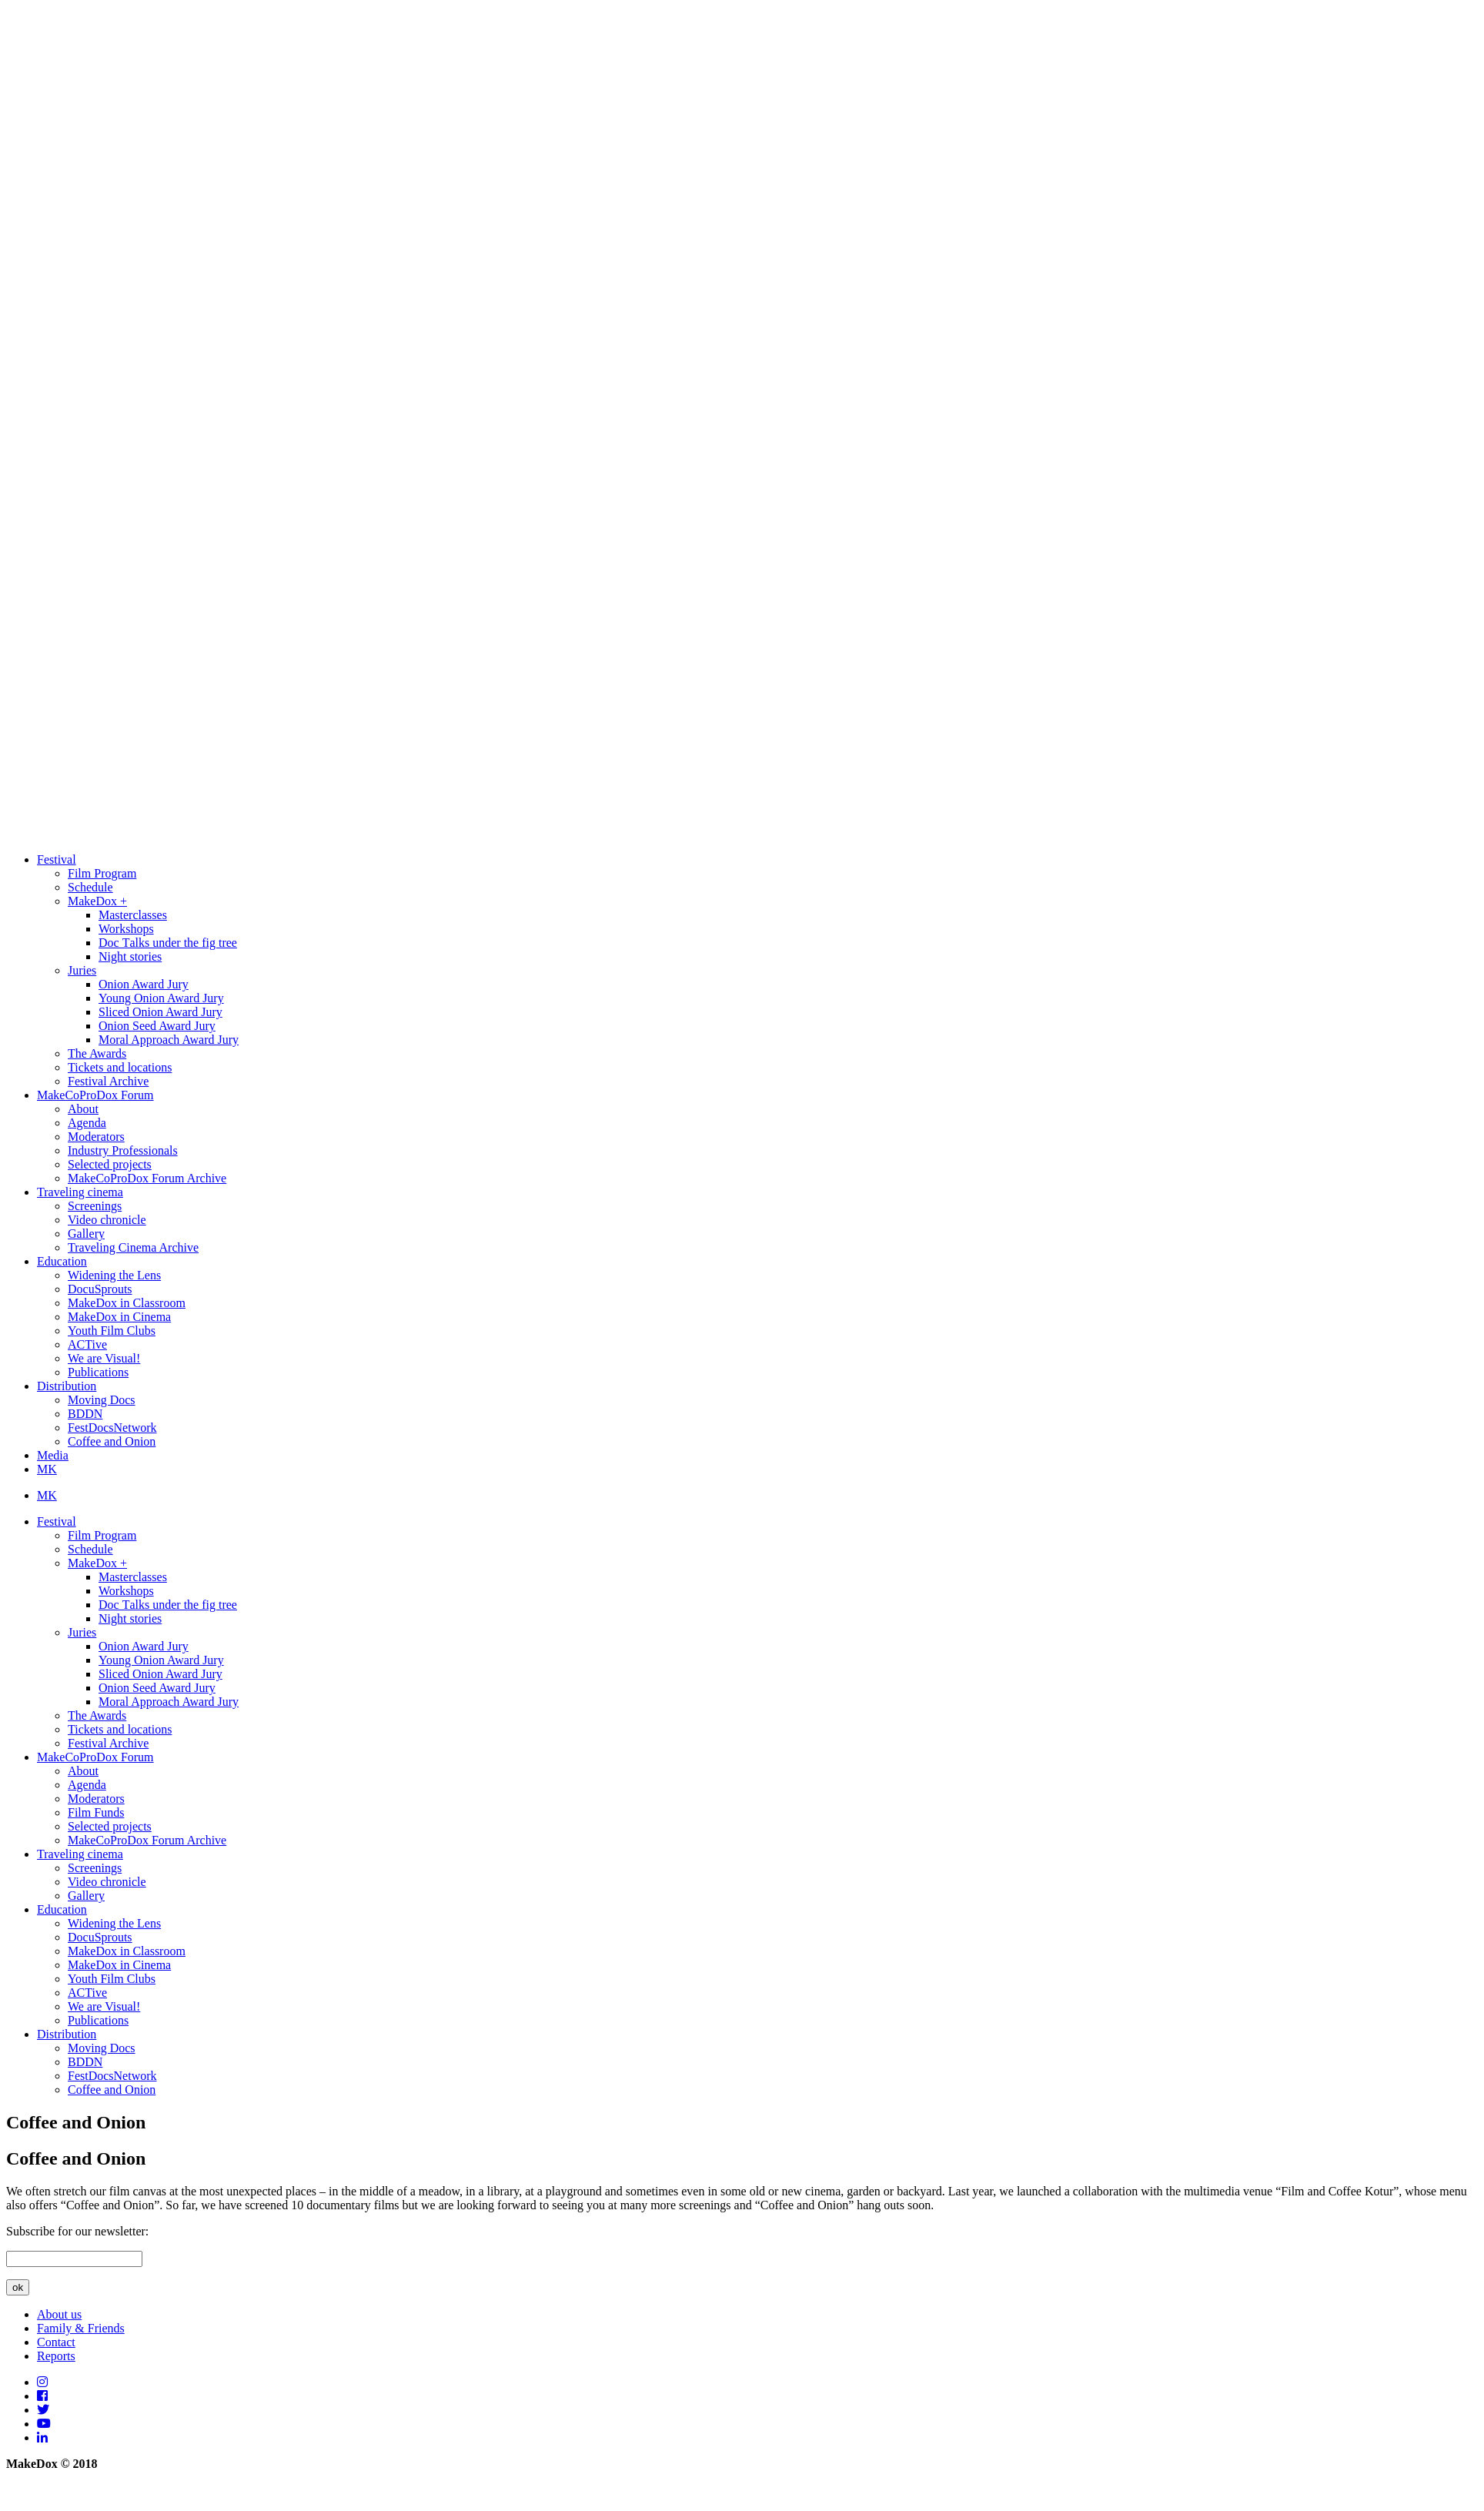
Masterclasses (133, 914)
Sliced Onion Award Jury (160, 1011)
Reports (56, 2355)
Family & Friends (81, 2328)
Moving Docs (101, 1399)
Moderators (96, 1136)
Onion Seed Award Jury (157, 1025)
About (83, 1108)
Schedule (90, 887)
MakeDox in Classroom (127, 1302)
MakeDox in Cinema (119, 1316)
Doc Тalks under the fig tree (168, 942)
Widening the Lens (114, 1275)
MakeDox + (97, 901)
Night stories (130, 956)
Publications (98, 1372)
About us (59, 2314)
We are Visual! (104, 1358)
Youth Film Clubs (111, 1330)
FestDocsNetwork (112, 1427)
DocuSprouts (100, 1289)
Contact (56, 2342)
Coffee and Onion (111, 1441)
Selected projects (110, 1164)
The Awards (97, 1053)
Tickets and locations (120, 1067)
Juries (82, 970)
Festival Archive (108, 1081)
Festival (56, 859)
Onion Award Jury (144, 984)
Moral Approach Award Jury (169, 1039)
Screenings (95, 1205)
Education (62, 1261)
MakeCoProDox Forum (95, 1095)
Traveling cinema (80, 1192)
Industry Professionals (123, 1150)
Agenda (87, 1122)
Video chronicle (107, 1219)
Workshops (126, 928)
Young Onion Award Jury (161, 998)
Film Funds (96, 1812)
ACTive (87, 1344)
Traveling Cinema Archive (133, 1247)
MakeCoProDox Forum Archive (147, 1178)
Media (53, 1455)
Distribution (66, 1386)
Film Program (102, 873)
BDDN (85, 1413)
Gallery (86, 1233)
